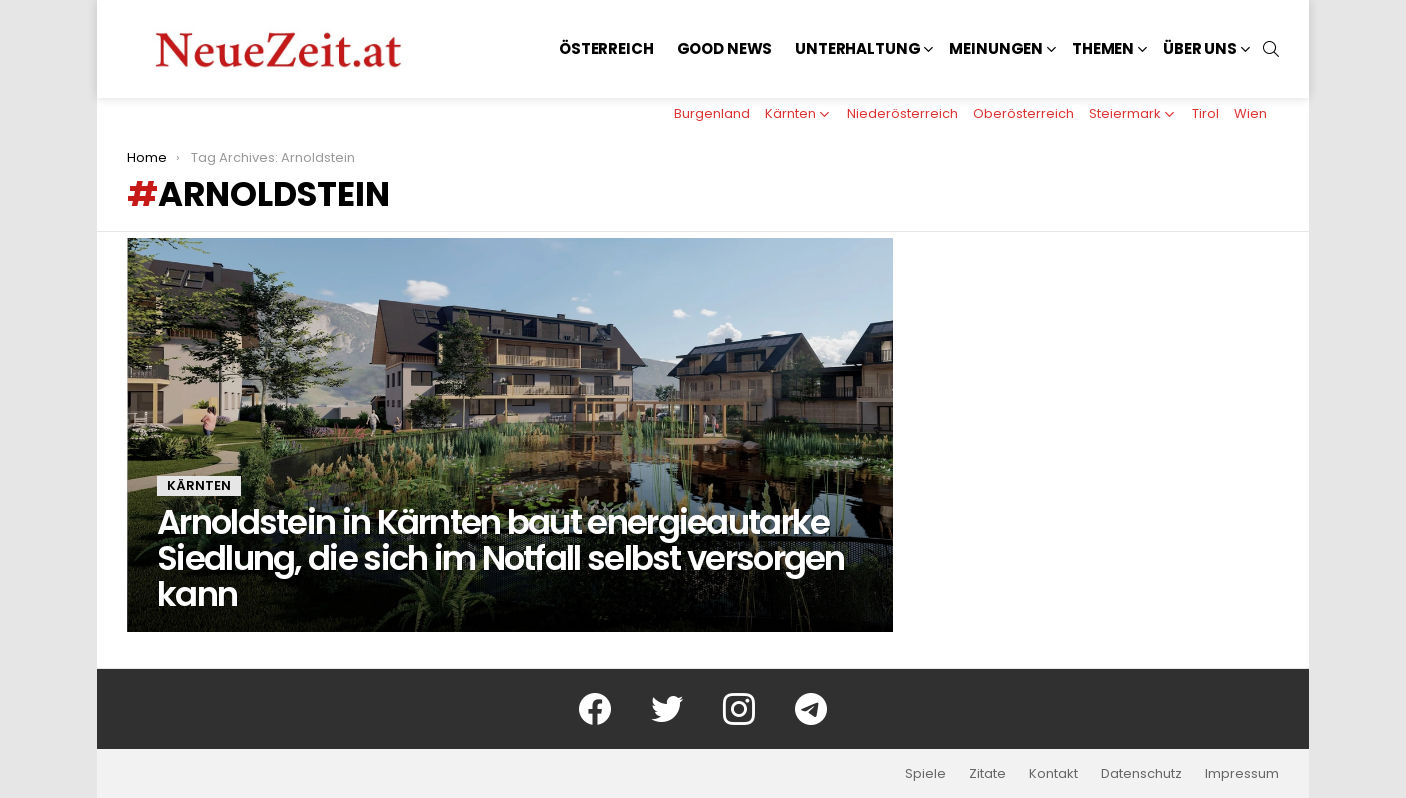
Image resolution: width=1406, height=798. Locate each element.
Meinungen (996, 48)
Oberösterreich (1023, 113)
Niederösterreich (902, 113)
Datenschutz (1141, 774)
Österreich (606, 48)
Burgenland (712, 113)
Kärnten (790, 113)
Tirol (1205, 113)
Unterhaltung (857, 48)
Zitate (987, 774)
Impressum (1242, 774)
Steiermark (1125, 113)
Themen (1103, 48)
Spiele (925, 774)
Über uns (1200, 48)
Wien (1250, 113)
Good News (725, 48)
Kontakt (1053, 774)
